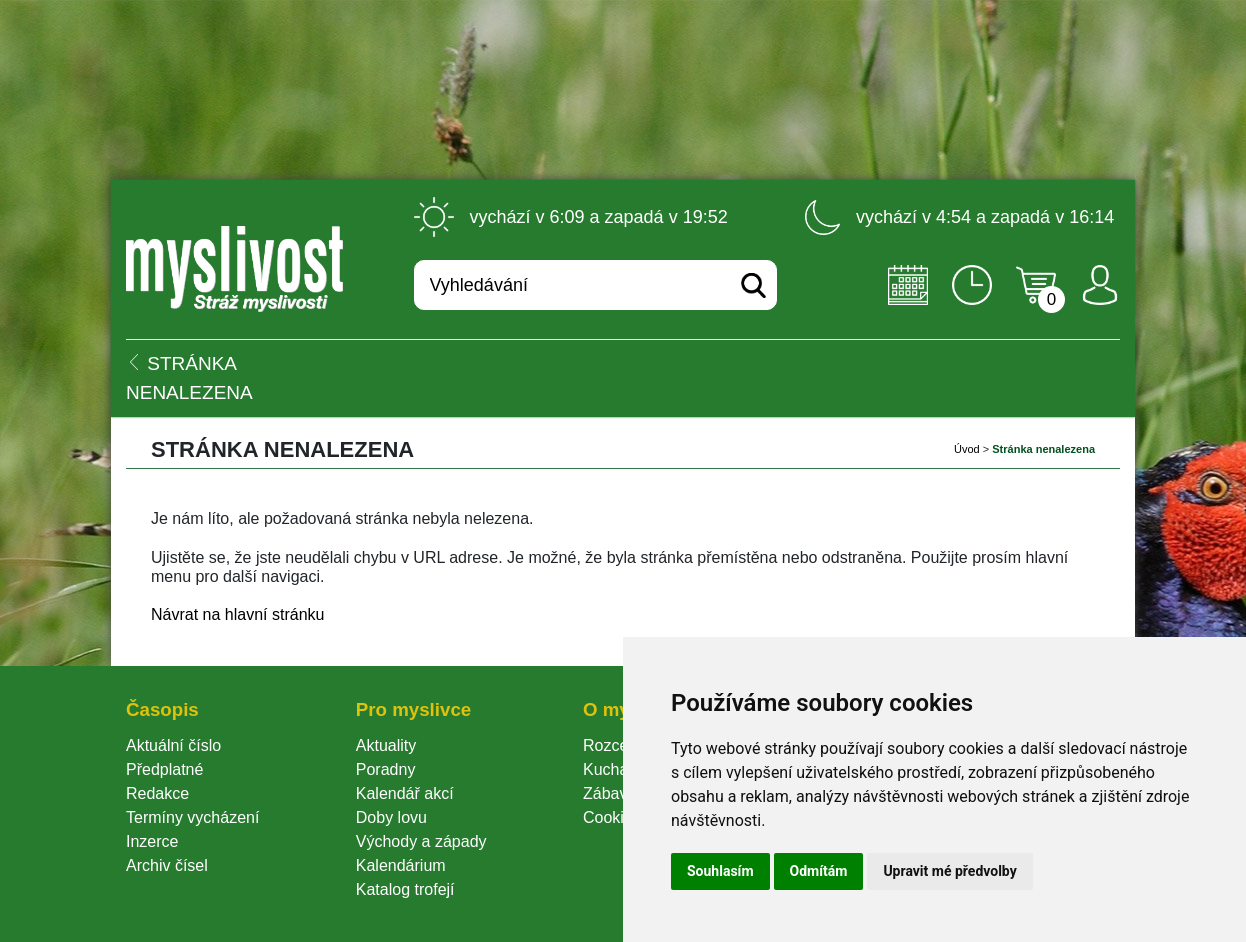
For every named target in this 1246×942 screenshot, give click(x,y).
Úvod (967, 449)
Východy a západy (421, 841)
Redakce (157, 793)
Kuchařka (617, 769)
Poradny (386, 769)
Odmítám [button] (819, 871)
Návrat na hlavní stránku (237, 614)
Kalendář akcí (405, 793)
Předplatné (164, 769)
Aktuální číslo (173, 745)
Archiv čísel (167, 865)
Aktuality (386, 745)
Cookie (612, 817)
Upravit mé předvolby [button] (949, 871)
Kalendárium (401, 865)
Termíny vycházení (192, 817)
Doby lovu (391, 817)
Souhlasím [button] (720, 871)
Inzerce (152, 841)
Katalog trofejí (405, 889)
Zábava (609, 793)
